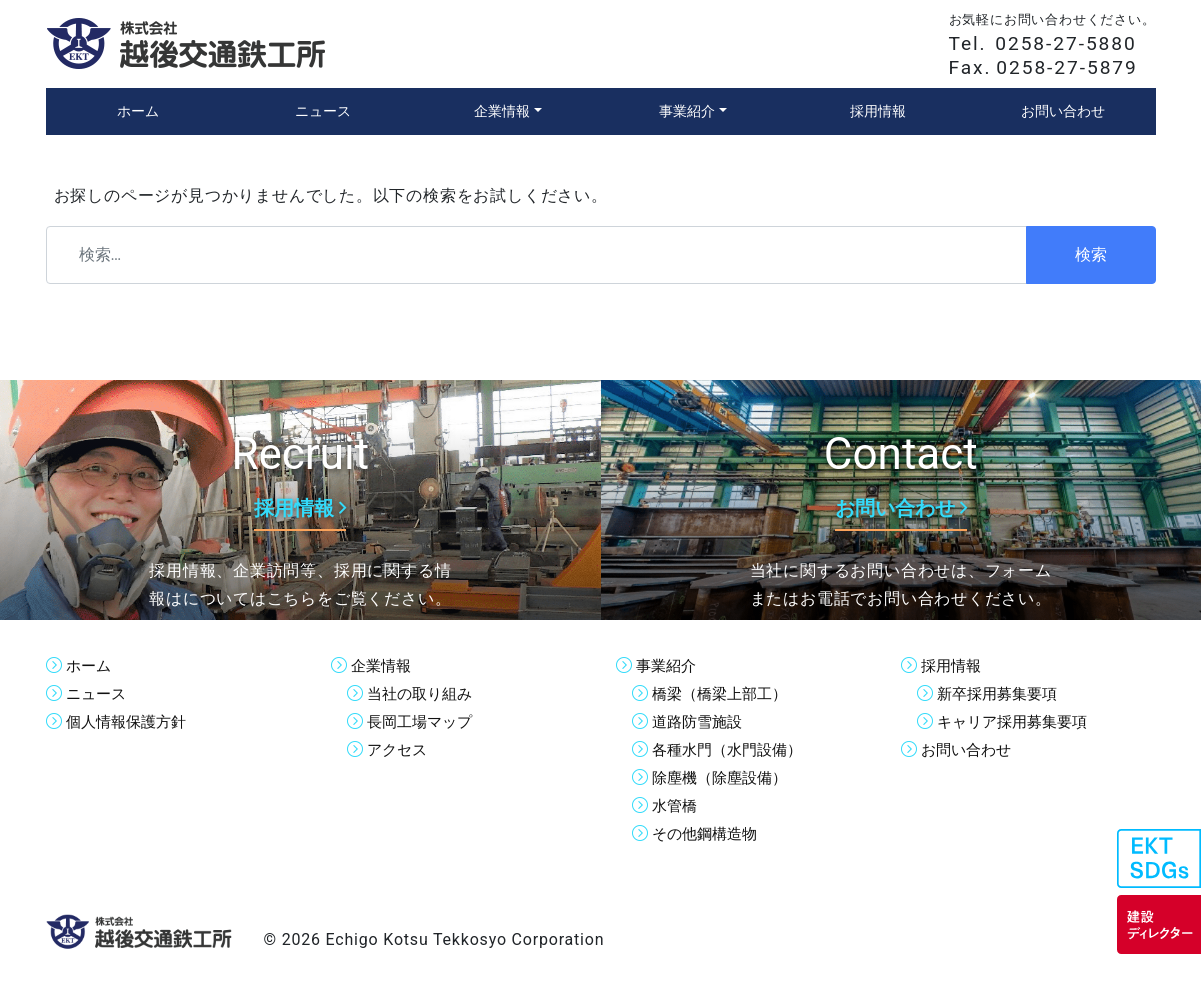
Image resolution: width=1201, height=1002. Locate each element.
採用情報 (953, 665)
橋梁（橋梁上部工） (724, 693)
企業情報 (383, 665)
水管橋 (676, 805)
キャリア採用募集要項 (1017, 721)
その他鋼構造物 (708, 833)
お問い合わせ (969, 749)
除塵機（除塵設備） (724, 777)
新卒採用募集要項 (1001, 693)
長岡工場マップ (423, 721)
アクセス (399, 749)
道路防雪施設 (700, 721)
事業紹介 (668, 665)
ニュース (98, 693)
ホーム (90, 665)
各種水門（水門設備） (732, 749)
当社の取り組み (423, 693)
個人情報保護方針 (130, 721)
